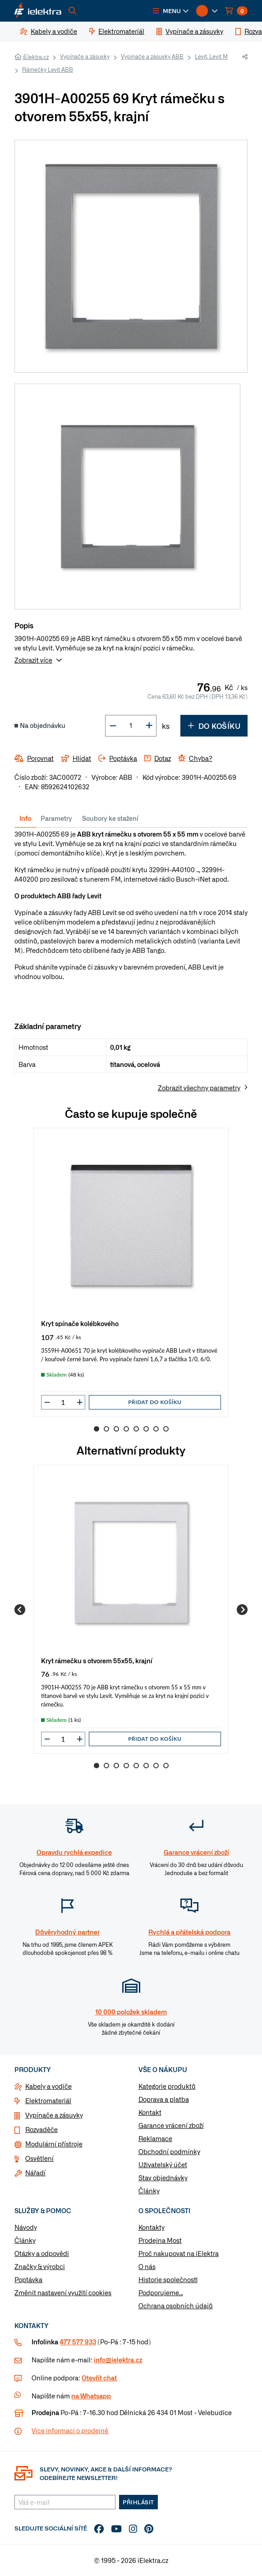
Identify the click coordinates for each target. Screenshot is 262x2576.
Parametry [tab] (56, 818)
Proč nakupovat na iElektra (178, 2253)
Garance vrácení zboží (171, 2125)
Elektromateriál (48, 2100)
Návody (25, 2227)
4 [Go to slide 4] (126, 1429)
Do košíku (214, 725)
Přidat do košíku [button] (154, 1402)
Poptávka (28, 2279)
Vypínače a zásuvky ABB (152, 56)
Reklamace (155, 2138)
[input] (63, 1402)
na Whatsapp (91, 2395)
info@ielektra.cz (118, 2359)
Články (149, 2190)
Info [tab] (25, 818)
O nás (147, 2266)
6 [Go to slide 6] (146, 1429)
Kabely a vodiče (48, 2086)
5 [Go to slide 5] (136, 1429)
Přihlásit (138, 2502)
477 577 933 (78, 2341)
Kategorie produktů (167, 2086)
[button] (171, 10)
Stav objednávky (163, 2177)
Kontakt (149, 2112)
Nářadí (35, 2172)
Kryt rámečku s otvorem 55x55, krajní (96, 1660)
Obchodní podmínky (169, 2151)
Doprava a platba (163, 2099)
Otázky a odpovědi (41, 2253)
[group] (131, 1272)
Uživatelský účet (162, 2164)
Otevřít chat (99, 2377)
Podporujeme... (160, 2292)
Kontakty (151, 2227)
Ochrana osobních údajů (175, 2305)
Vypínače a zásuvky (85, 56)
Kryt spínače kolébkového (80, 1323)
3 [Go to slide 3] (116, 1429)
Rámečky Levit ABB (47, 69)
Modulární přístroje (54, 2143)
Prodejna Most (160, 2240)
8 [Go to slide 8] (166, 1429)
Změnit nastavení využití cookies (62, 2292)
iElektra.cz (36, 57)
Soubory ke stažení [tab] (110, 818)
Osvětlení (39, 2158)
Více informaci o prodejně (70, 2430)
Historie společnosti (168, 2279)
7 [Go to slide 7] (156, 1429)
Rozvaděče (41, 2129)
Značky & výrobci (39, 2266)
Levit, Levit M (211, 56)
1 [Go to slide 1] (96, 1429)
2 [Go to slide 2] (106, 1429)
